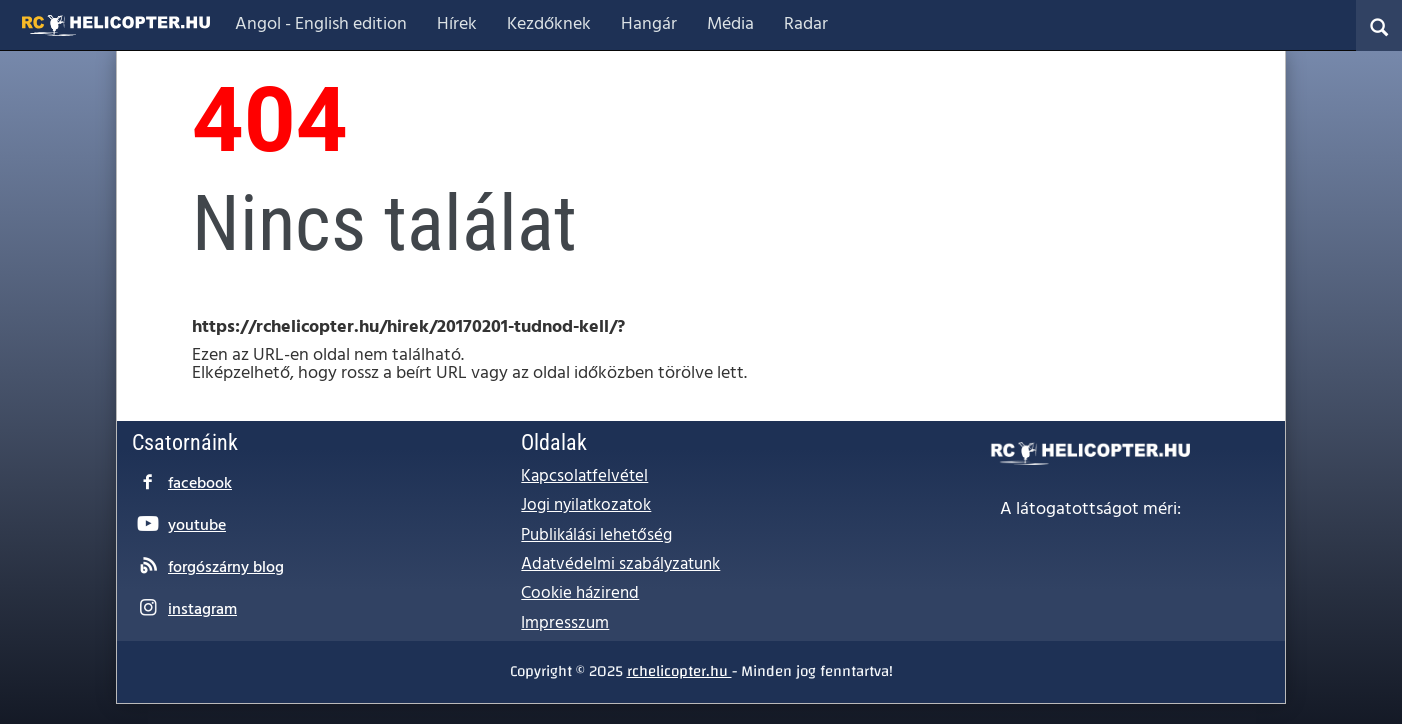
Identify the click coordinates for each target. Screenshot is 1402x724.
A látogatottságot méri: (1090, 510)
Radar (806, 24)
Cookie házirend (580, 593)
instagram (202, 610)
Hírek (457, 24)
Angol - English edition (321, 24)
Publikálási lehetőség (596, 535)
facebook (200, 484)
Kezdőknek (549, 24)
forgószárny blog (226, 568)
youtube (197, 526)
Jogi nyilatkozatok (586, 505)
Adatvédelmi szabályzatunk (620, 564)
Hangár (649, 24)
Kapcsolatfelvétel (584, 476)
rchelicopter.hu (679, 671)
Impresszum (565, 623)
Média (730, 24)
